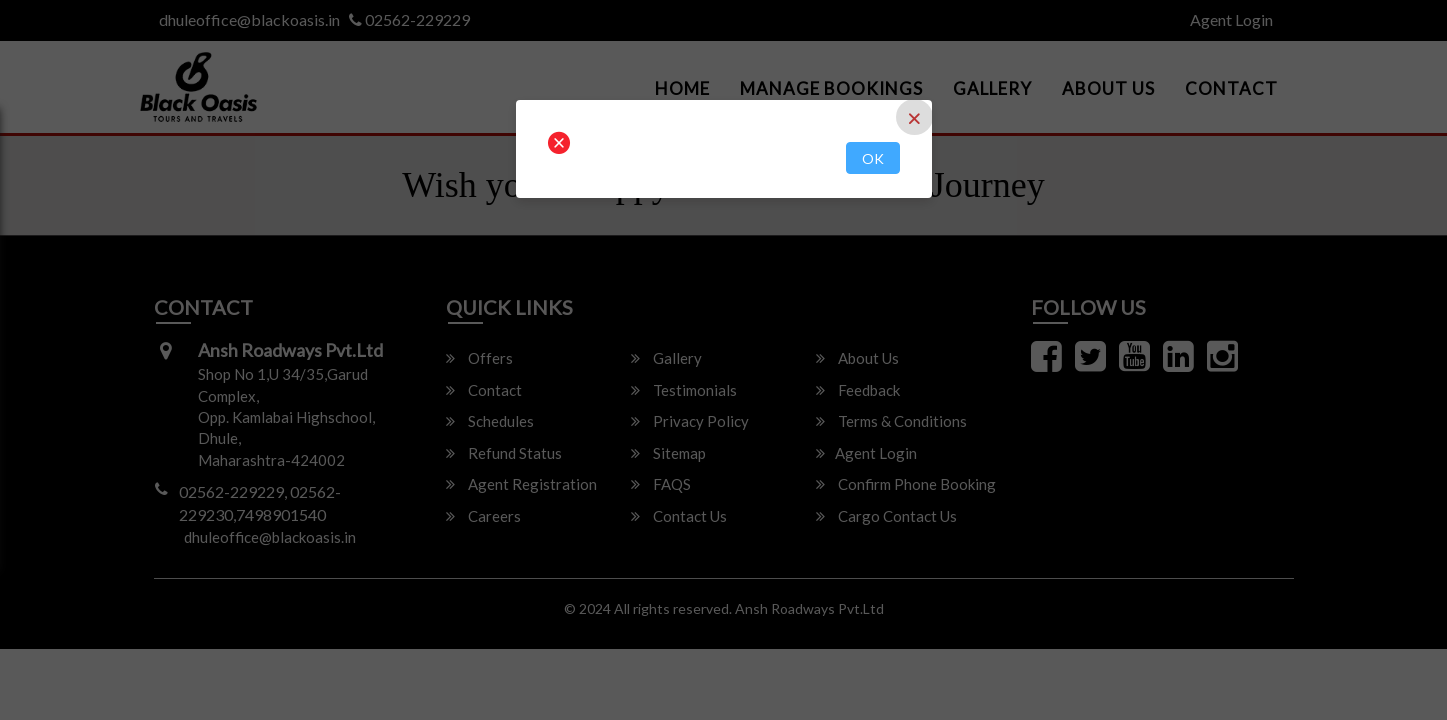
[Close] (914, 117)
